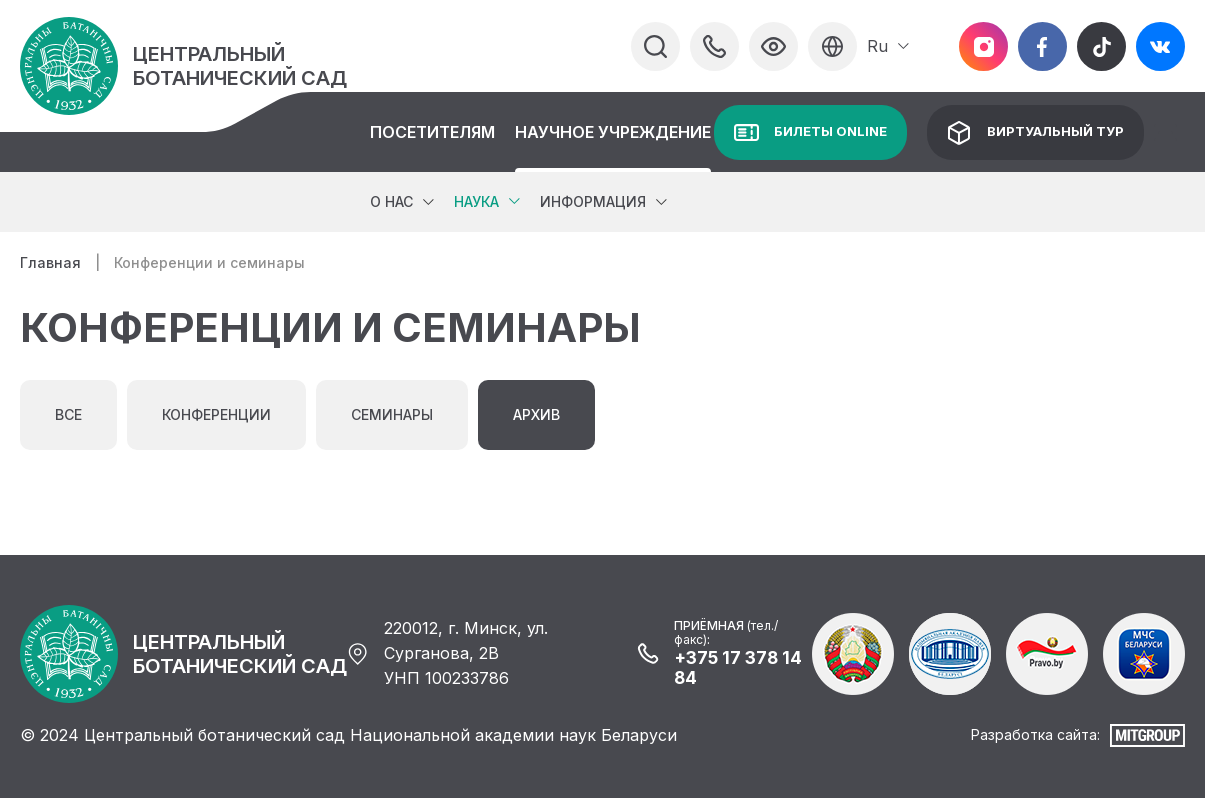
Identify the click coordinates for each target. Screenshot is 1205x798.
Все (68, 414)
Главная (50, 262)
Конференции (216, 414)
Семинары (392, 414)
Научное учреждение (613, 132)
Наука (476, 201)
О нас (391, 201)
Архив (536, 414)
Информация (593, 201)
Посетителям (432, 132)
